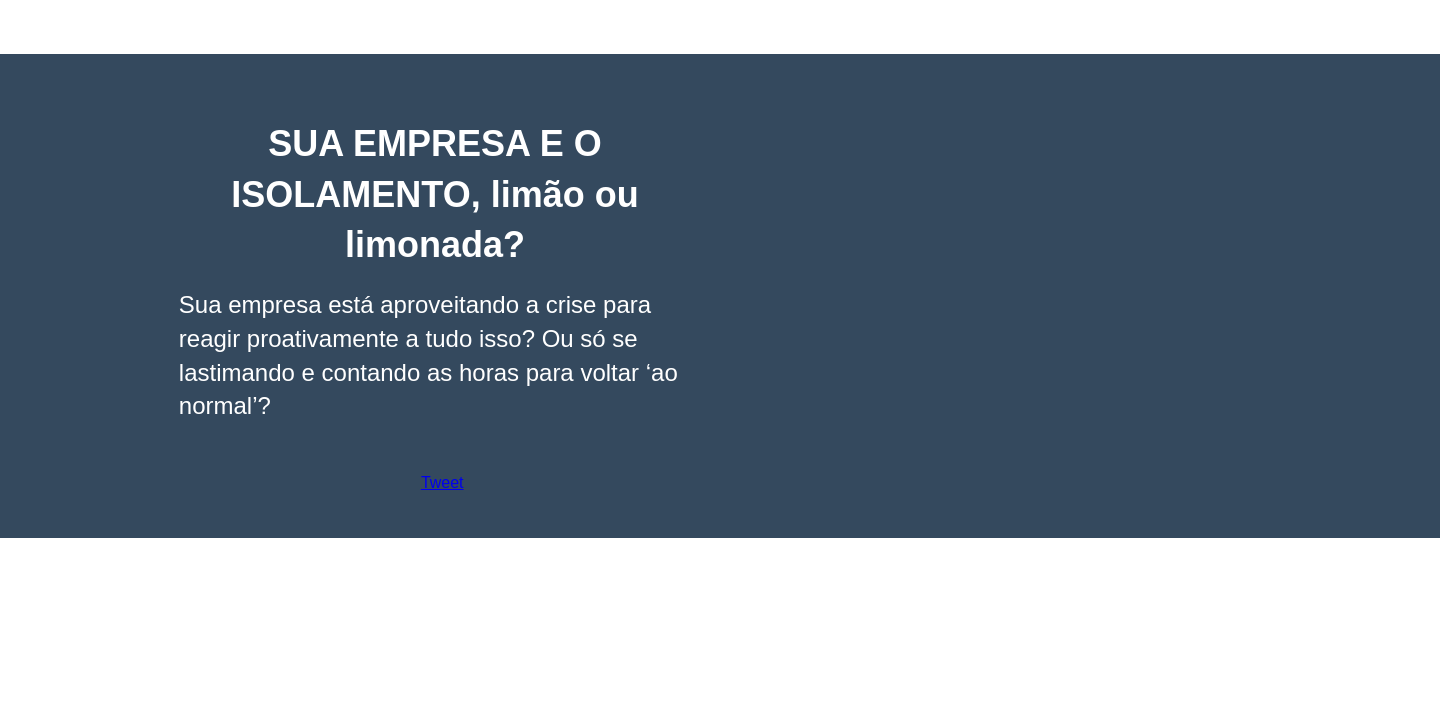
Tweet (442, 482)
